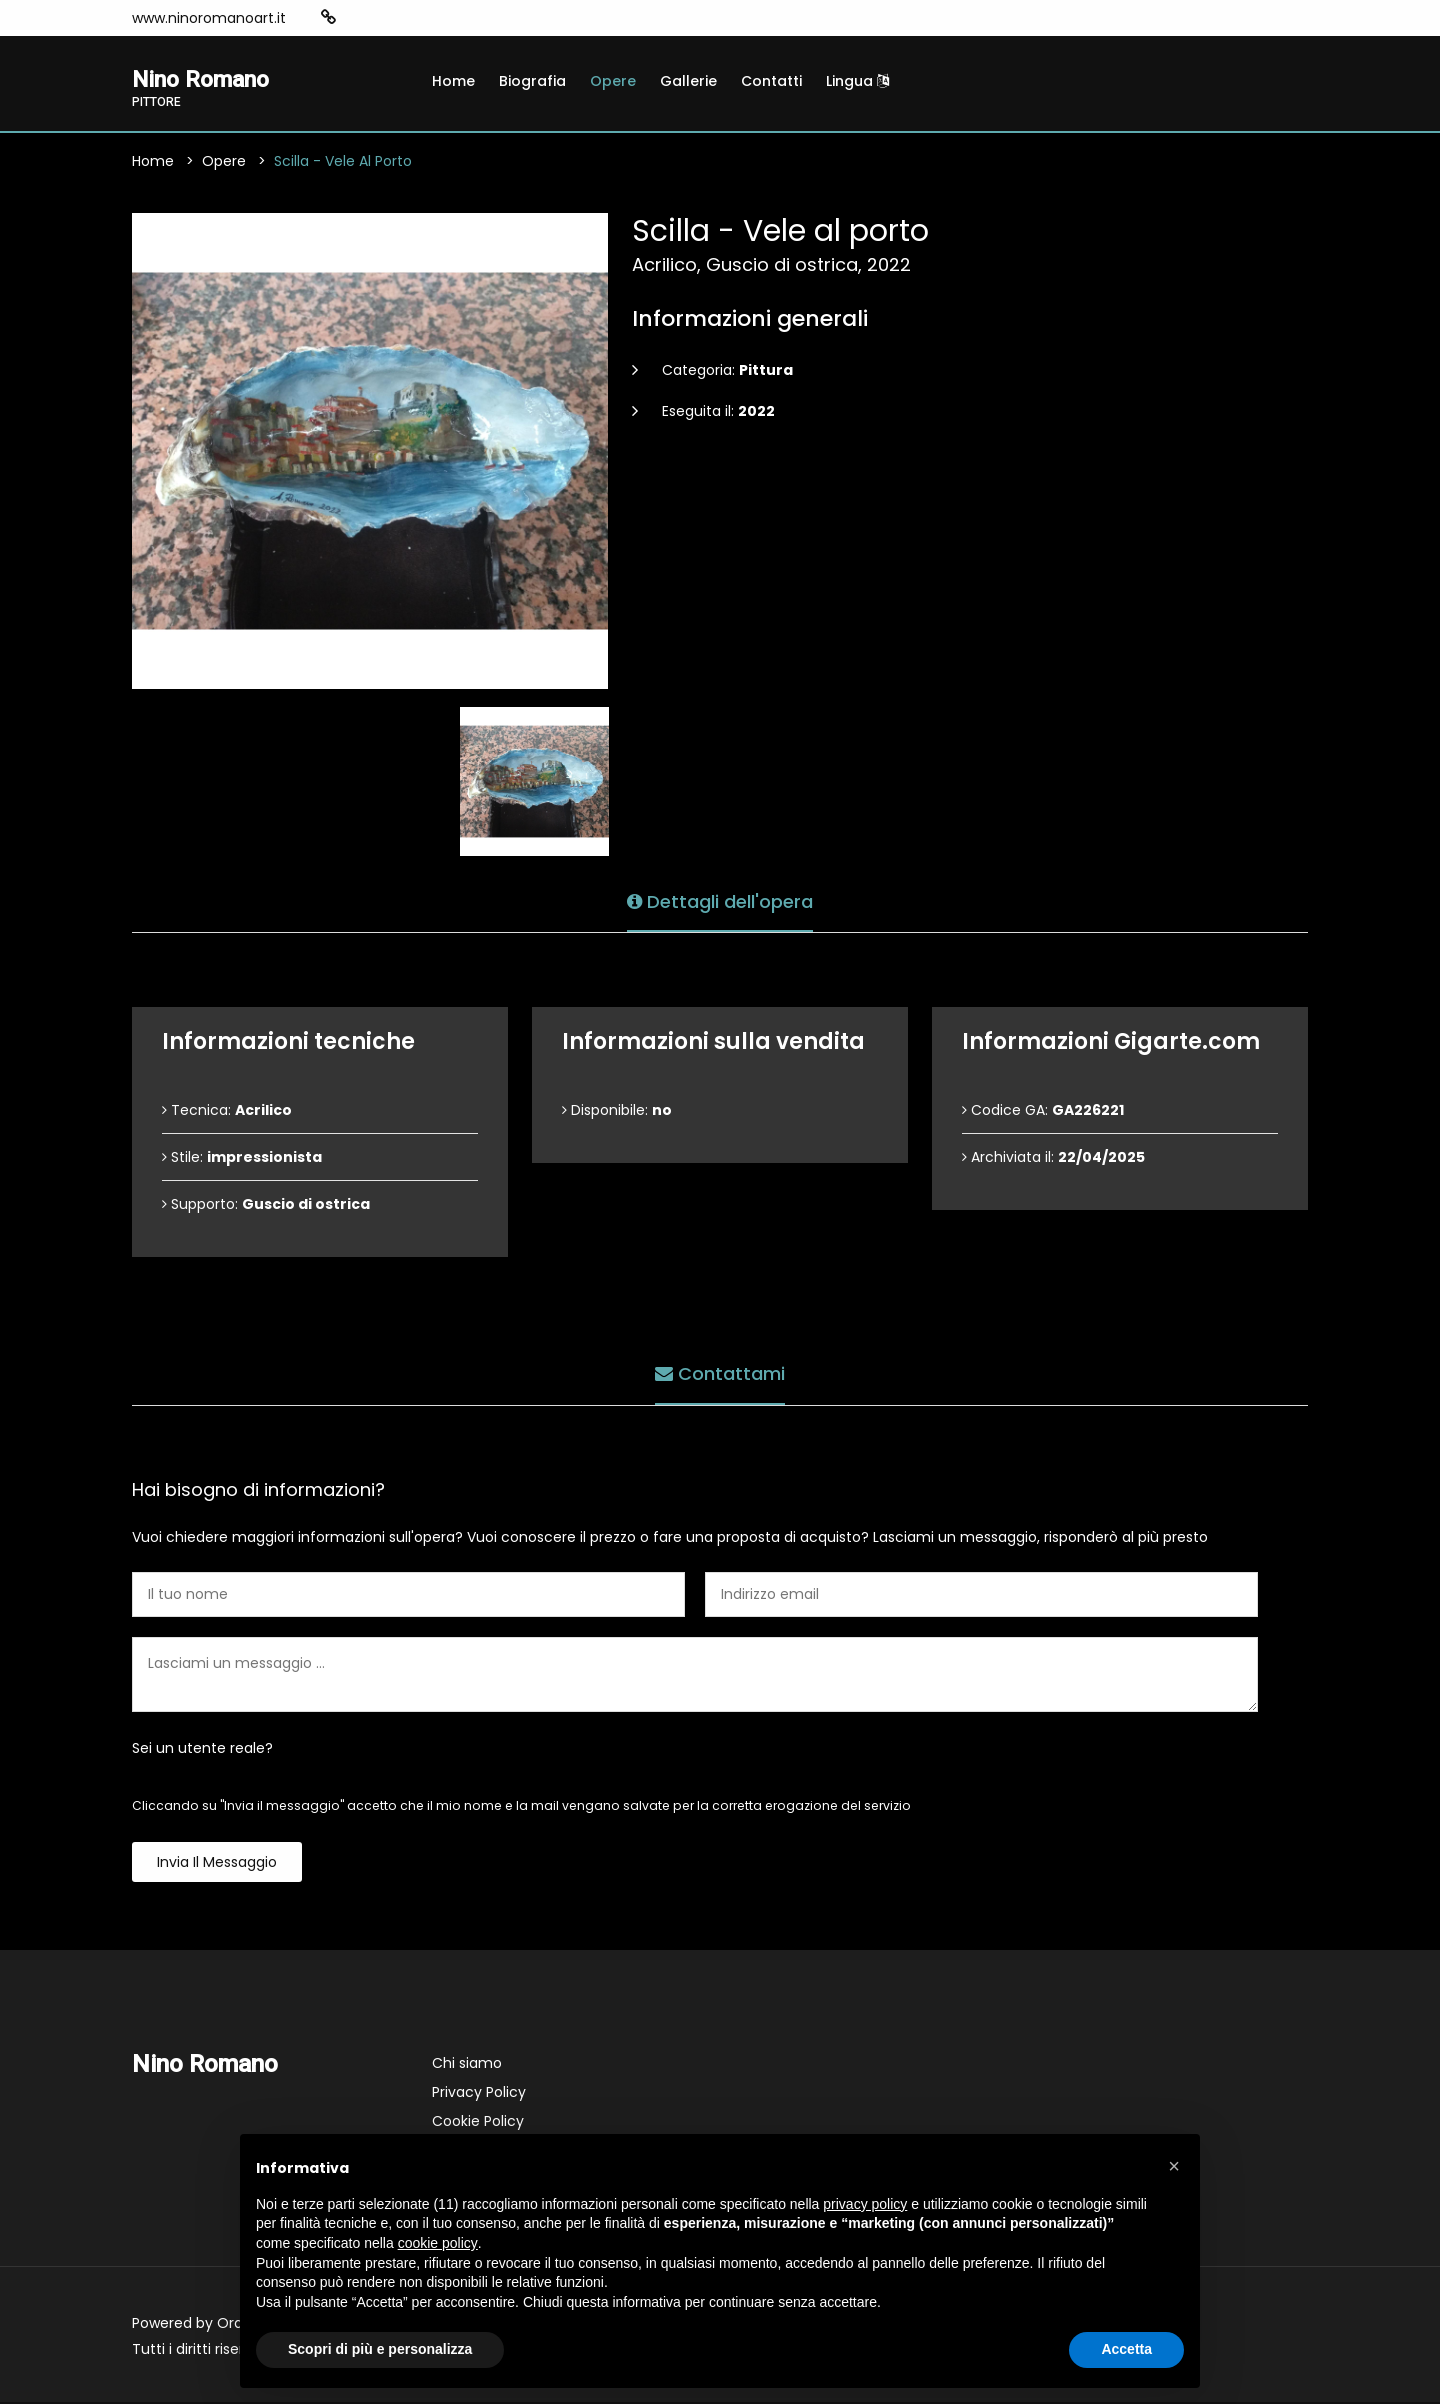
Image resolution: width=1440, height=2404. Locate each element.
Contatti (771, 81)
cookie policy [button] (438, 2243)
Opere (613, 81)
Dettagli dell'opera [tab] (720, 900)
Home (453, 81)
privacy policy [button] (865, 2204)
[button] (1174, 2166)
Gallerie (688, 81)
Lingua (857, 81)
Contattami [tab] (720, 1373)
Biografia (532, 81)
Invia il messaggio (217, 1864)
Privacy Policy (479, 2094)
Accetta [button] (1126, 2349)
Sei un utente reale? (202, 1750)
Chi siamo (467, 2065)
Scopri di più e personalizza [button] (380, 2349)
